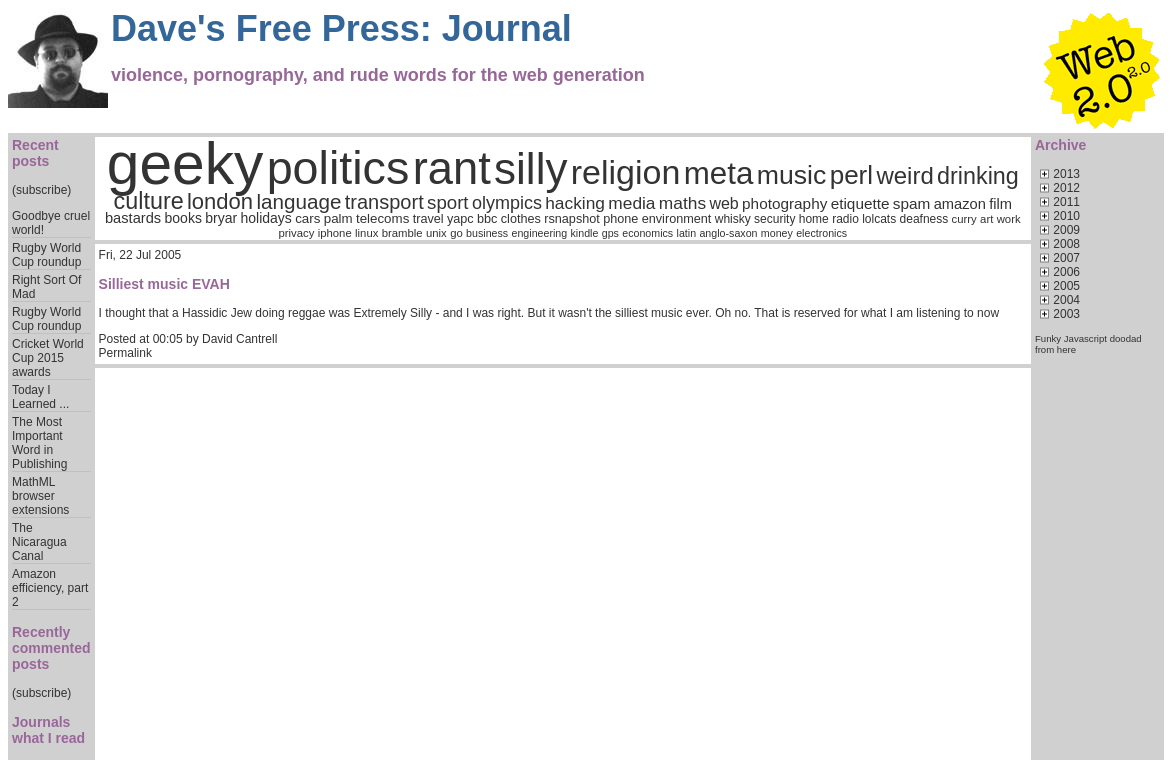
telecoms (382, 218)
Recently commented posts (51, 648)
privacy (296, 233)
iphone (335, 233)
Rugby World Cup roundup (46, 255)
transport (384, 202)
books (183, 218)
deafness (924, 219)
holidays (265, 218)
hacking (575, 203)
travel (428, 219)
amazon (960, 204)
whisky (733, 219)
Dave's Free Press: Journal (341, 28)
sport (447, 202)
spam (911, 203)
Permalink (125, 353)
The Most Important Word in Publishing (39, 443)
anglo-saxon (728, 233)
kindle (585, 233)
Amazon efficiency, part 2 (50, 588)
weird (904, 175)
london (220, 201)
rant (452, 168)
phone (620, 219)
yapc (460, 219)
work (1009, 219)
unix (436, 233)
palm (338, 218)
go (456, 233)
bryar (221, 218)
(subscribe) (41, 190)
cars (307, 218)
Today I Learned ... (40, 397)
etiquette (860, 203)
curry (964, 219)
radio (845, 219)
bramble (402, 233)
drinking (978, 176)
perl (851, 175)
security (774, 219)
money (777, 233)
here (1066, 349)
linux (366, 233)
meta (719, 173)
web (723, 203)
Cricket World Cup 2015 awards (48, 358)
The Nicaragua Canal (39, 542)
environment (677, 219)
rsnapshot (572, 219)
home (814, 219)
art (986, 219)
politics (338, 168)
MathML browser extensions (40, 496)
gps (610, 233)
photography (784, 203)
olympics (507, 203)
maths (682, 203)
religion (626, 172)
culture (149, 201)
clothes (521, 219)
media (631, 203)
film (1000, 204)
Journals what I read (48, 730)
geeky (185, 163)
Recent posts (35, 153)
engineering (539, 233)
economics (647, 233)
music (792, 175)
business (487, 233)
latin (687, 233)
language (298, 201)
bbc (487, 219)
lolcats (879, 219)
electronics (821, 233)
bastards (133, 218)
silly (530, 168)
